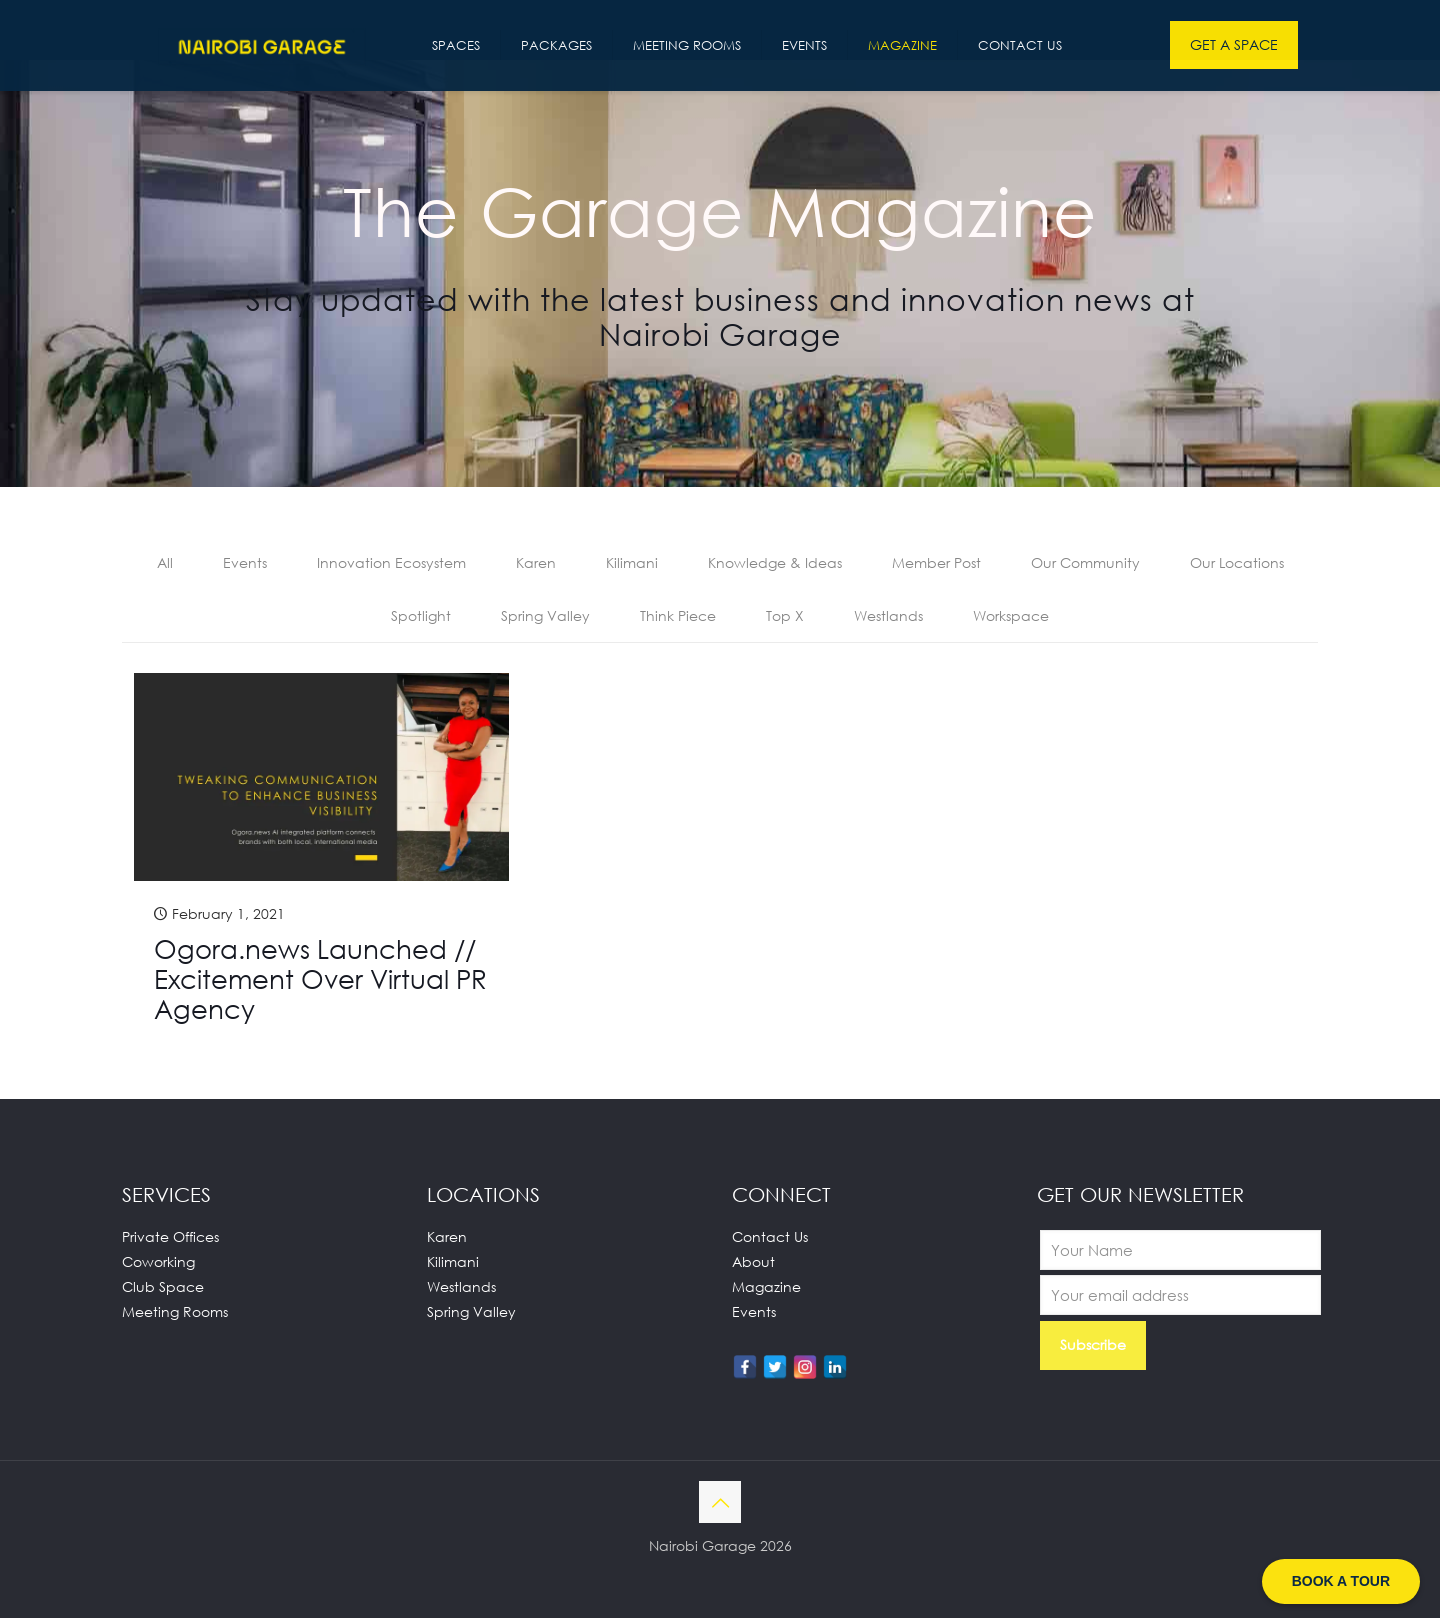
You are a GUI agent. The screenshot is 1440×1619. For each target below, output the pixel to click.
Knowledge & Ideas (775, 563)
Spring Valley (545, 616)
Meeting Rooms (175, 1312)
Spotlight (421, 616)
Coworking (158, 1262)
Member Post (936, 563)
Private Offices (170, 1237)
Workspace (1011, 616)
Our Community (1085, 563)
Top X (785, 616)
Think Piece (678, 616)
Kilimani (632, 563)
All (165, 563)
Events (245, 563)
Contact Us (770, 1237)
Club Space (163, 1287)
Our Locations (1237, 563)
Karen (536, 563)
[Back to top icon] (720, 1503)
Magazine (766, 1287)
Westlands (888, 616)
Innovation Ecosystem (391, 563)
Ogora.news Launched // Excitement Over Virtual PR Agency (320, 980)
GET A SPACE (1234, 44)
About (753, 1262)
